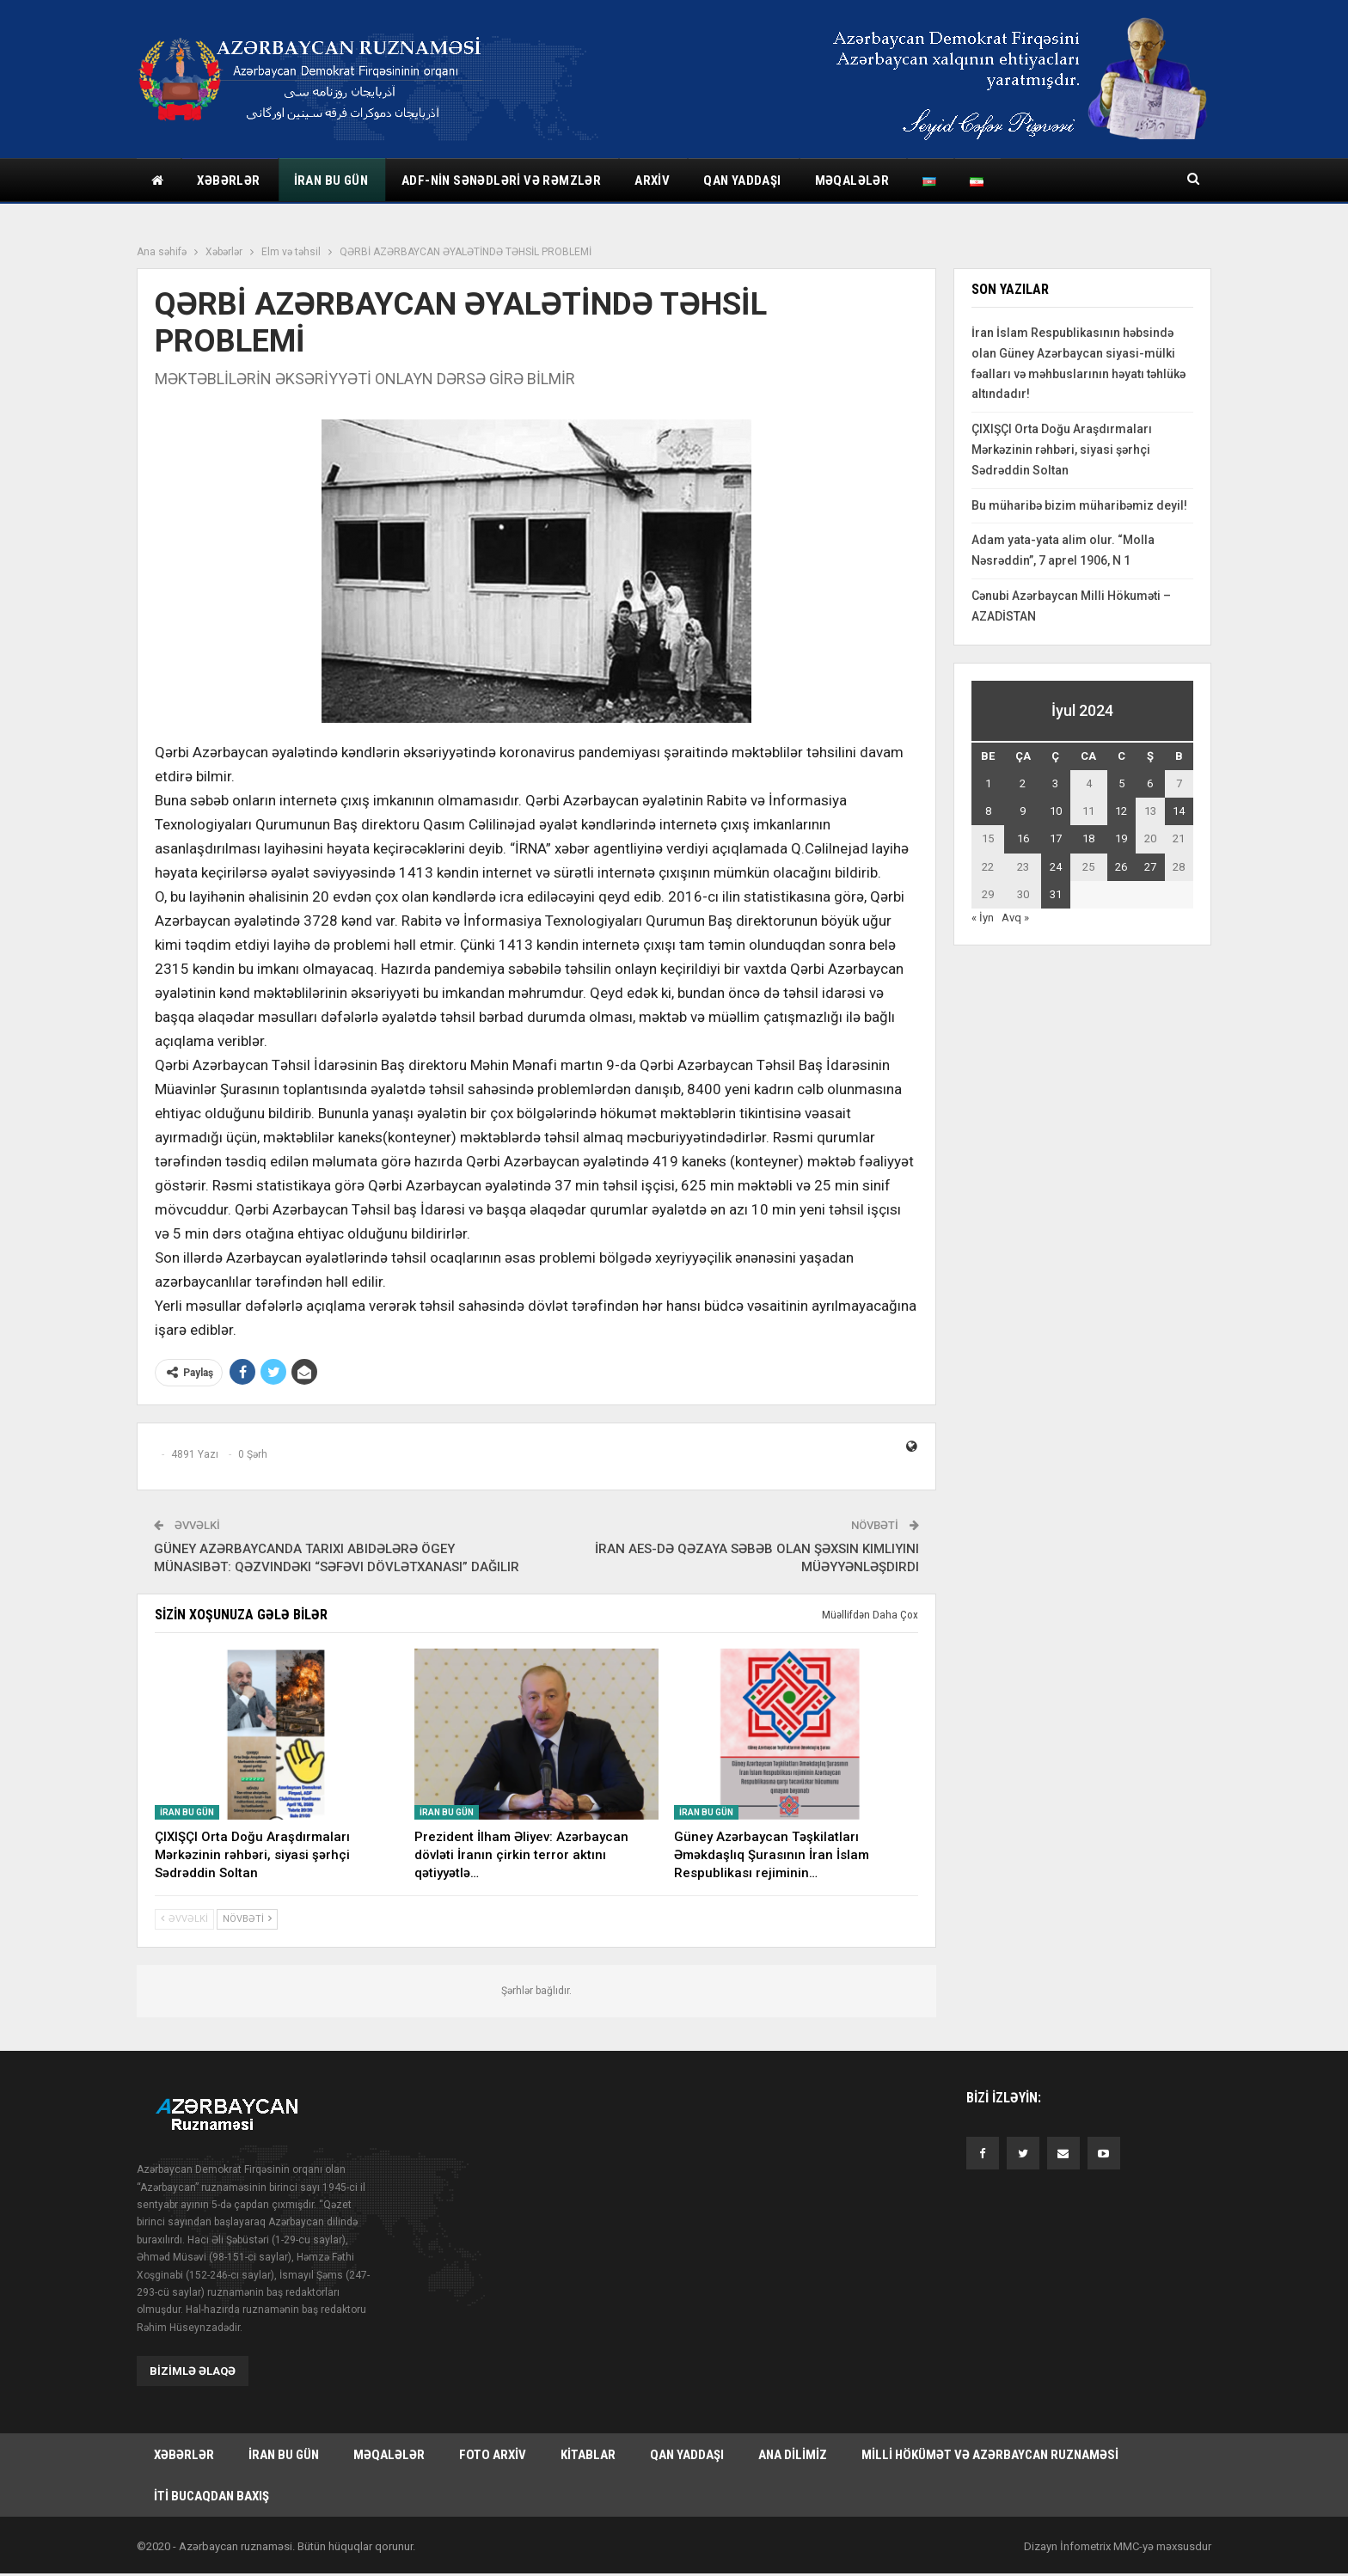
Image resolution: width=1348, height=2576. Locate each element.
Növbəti (247, 1918)
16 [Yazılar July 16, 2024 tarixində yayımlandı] (1023, 838)
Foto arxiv (492, 2455)
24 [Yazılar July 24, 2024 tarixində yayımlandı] (1056, 866)
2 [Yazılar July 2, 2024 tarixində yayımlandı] (1023, 783)
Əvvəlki (184, 1918)
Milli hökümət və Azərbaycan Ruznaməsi (989, 2455)
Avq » (1015, 917)
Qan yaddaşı (742, 180)
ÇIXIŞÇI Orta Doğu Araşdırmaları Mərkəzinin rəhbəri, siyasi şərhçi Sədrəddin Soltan (1061, 449)
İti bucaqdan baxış (211, 2498)
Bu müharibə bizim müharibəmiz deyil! (1079, 505)
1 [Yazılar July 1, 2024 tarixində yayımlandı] (988, 783)
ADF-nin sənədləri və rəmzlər (501, 180)
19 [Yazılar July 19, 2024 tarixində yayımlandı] (1121, 838)
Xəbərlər (228, 180)
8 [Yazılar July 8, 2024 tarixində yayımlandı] (988, 811)
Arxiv (652, 180)
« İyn (982, 917)
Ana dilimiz (792, 2455)
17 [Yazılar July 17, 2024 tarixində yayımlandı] (1056, 838)
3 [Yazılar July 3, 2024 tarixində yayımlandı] (1055, 783)
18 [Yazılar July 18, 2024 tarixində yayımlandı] (1088, 838)
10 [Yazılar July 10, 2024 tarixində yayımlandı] (1056, 811)
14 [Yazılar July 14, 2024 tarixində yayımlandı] (1179, 811)
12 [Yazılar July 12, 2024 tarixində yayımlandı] (1121, 811)
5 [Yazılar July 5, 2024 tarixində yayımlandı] (1121, 783)
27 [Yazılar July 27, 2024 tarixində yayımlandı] (1150, 866)
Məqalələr (852, 180)
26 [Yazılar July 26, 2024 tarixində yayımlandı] (1121, 866)
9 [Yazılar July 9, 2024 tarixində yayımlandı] (1023, 811)
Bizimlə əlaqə (193, 2371)
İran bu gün (331, 180)
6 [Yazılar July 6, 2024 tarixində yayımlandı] (1150, 783)
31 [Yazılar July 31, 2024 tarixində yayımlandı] (1056, 894)
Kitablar (588, 2455)
